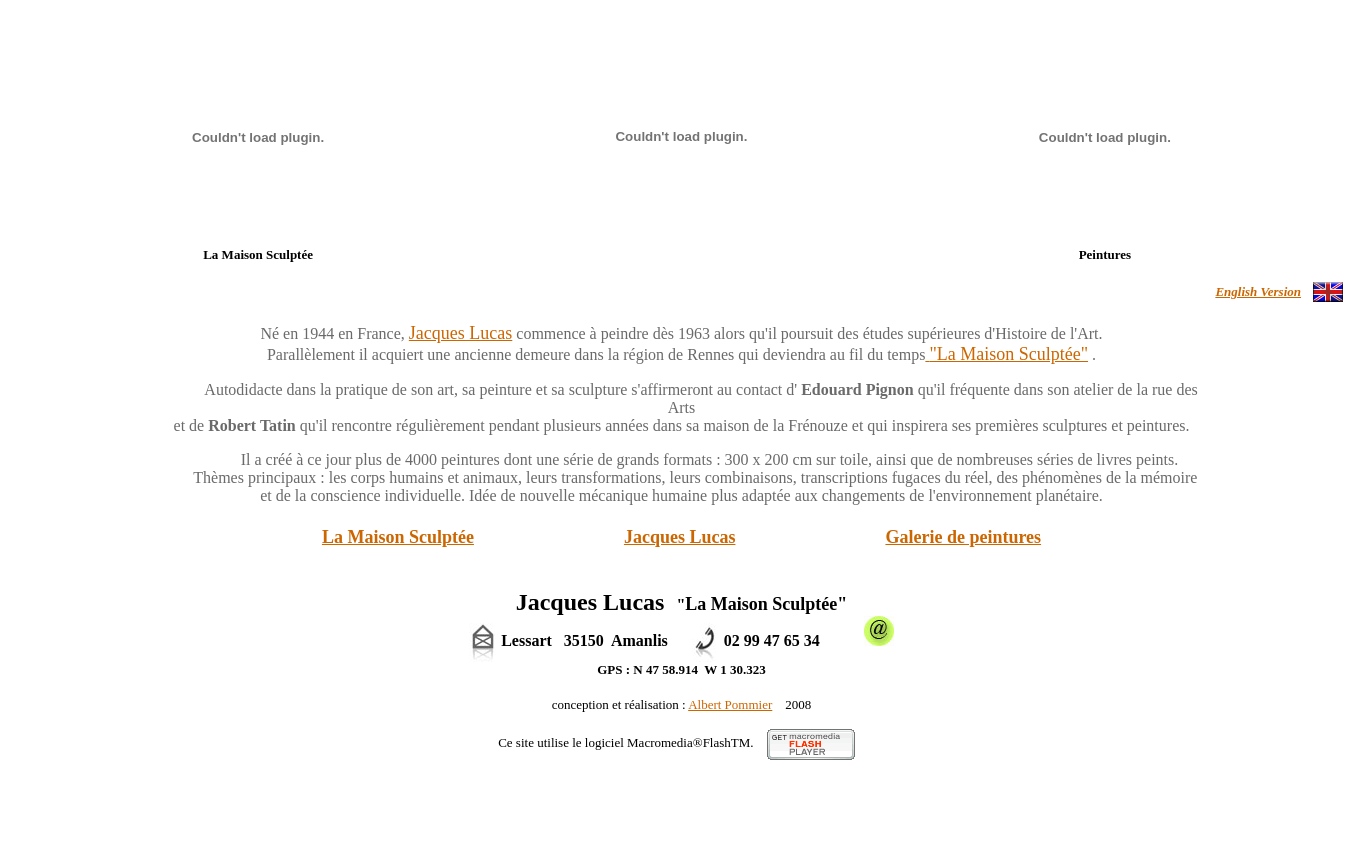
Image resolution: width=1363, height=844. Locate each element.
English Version (1258, 291)
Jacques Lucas (680, 537)
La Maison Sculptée (398, 537)
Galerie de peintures (963, 537)
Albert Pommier (730, 704)
